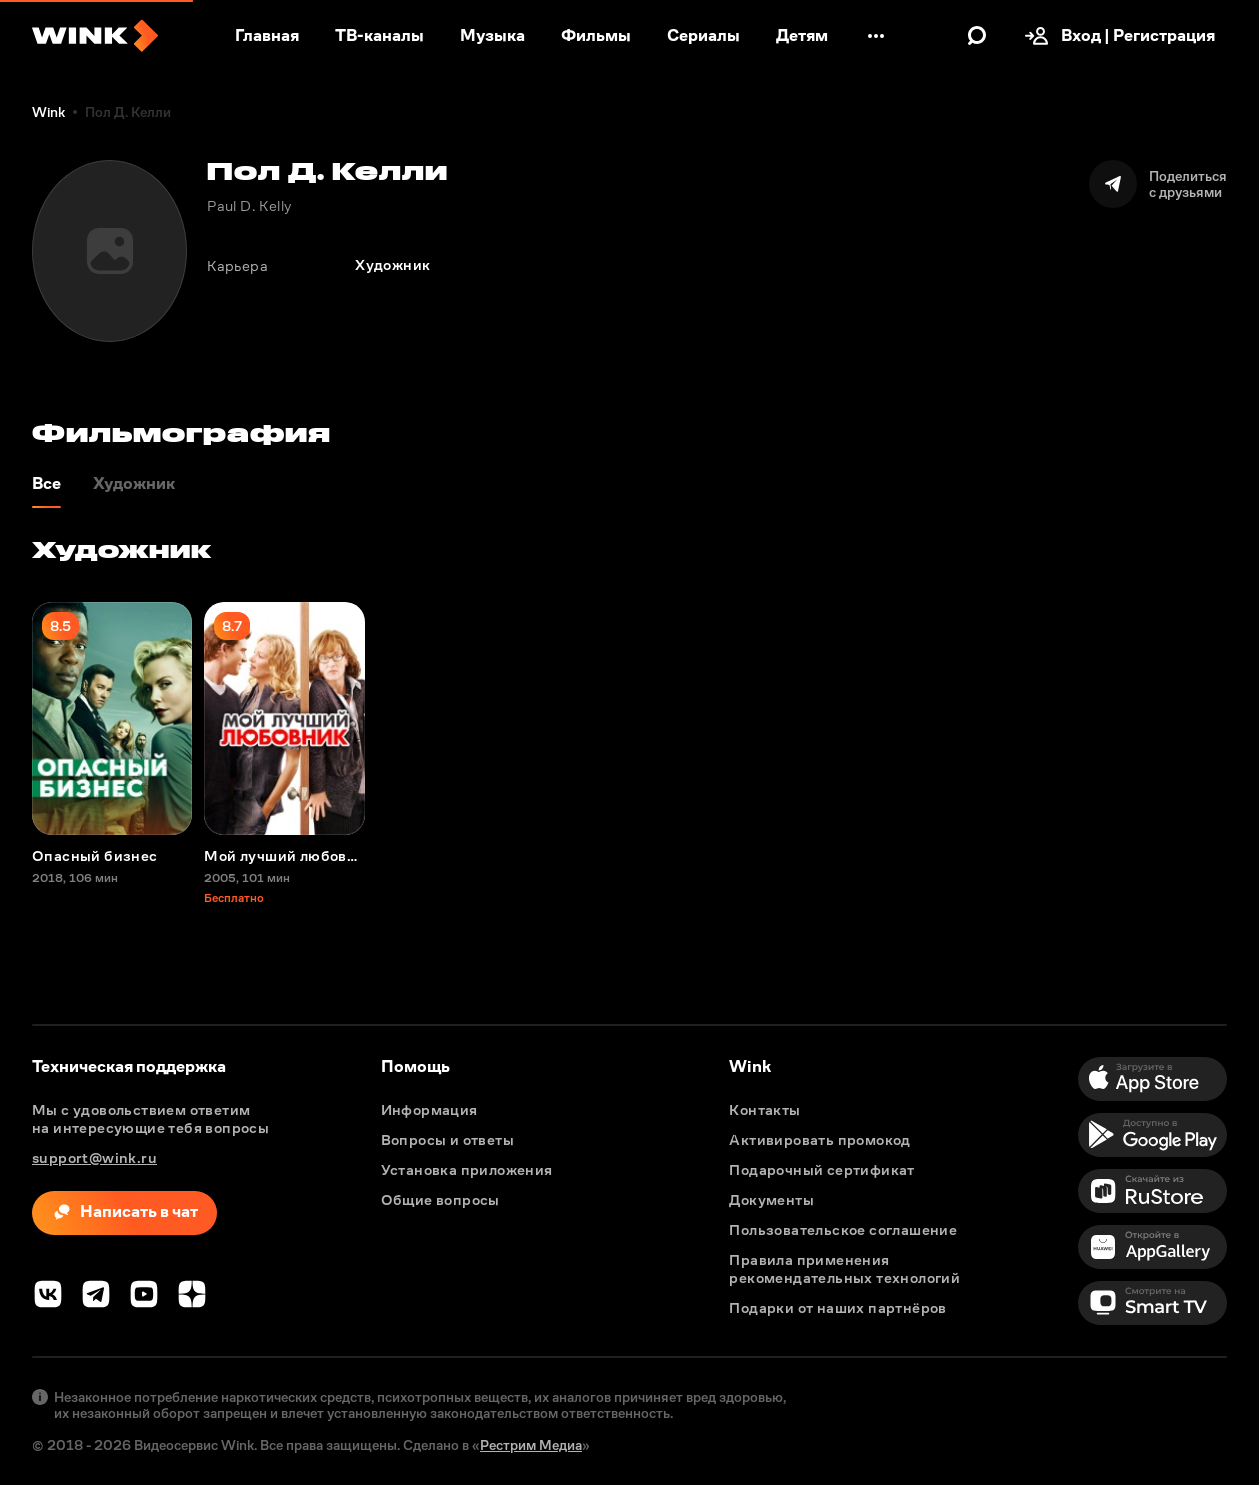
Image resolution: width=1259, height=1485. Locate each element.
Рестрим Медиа (531, 1445)
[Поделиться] (1158, 184)
